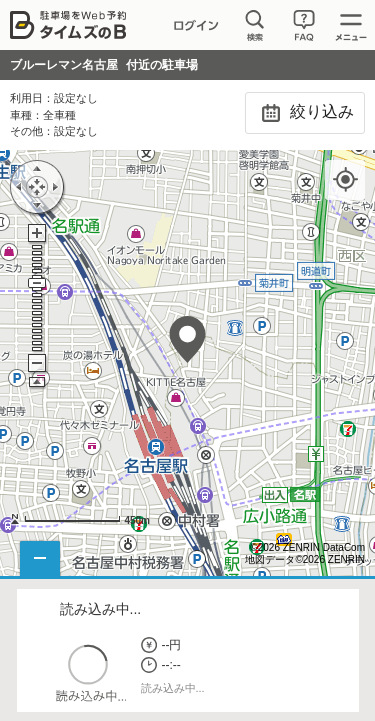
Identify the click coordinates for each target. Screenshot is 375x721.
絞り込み (304, 113)
